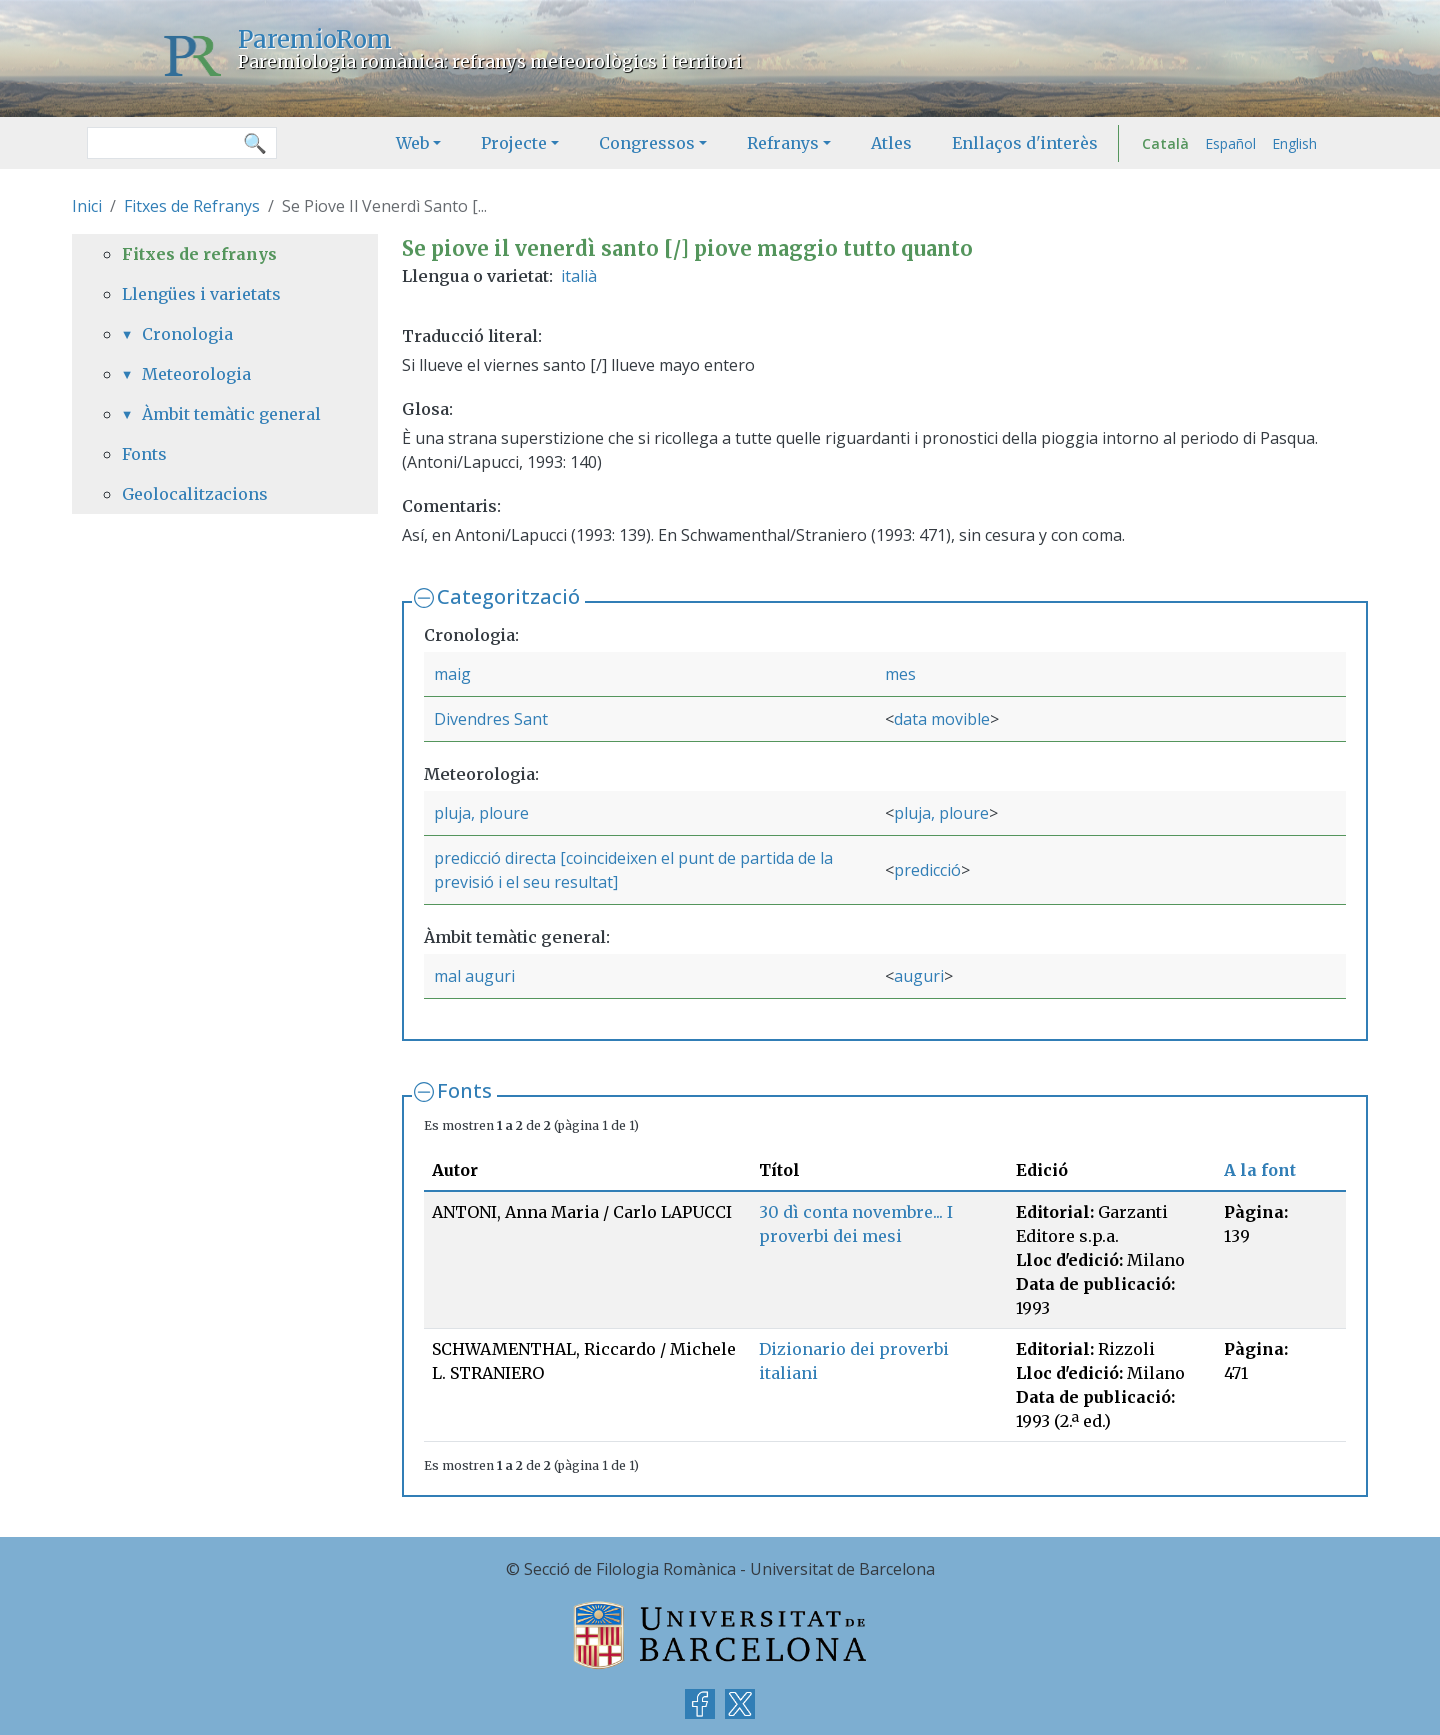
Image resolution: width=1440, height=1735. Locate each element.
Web (412, 143)
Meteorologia (196, 374)
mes (900, 674)
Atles (891, 143)
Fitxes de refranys (199, 254)
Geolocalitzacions (195, 494)
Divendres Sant (491, 719)
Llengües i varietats (201, 294)
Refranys (783, 143)
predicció (927, 870)
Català (1165, 143)
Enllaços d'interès (1025, 143)
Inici (87, 206)
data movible (942, 719)
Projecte (514, 143)
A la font (1260, 1170)
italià (579, 276)
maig (452, 674)
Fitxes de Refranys (192, 206)
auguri (919, 976)
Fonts (464, 1090)
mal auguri (474, 976)
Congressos (647, 143)
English (1294, 143)
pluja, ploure (481, 813)
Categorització (508, 596)
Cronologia (187, 334)
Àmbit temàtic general (231, 414)
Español (1230, 143)
